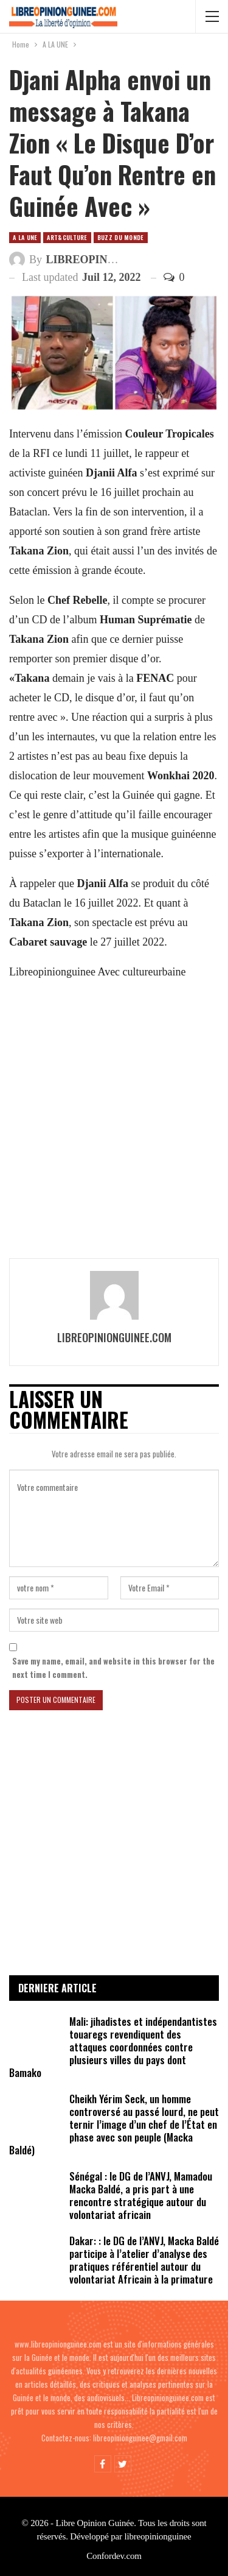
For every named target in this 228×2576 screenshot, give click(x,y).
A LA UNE (25, 237)
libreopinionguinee (157, 2536)
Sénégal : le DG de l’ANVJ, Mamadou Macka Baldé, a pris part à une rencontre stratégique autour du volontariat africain (140, 2195)
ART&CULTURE (67, 237)
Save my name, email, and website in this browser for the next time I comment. (113, 1667)
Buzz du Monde (120, 237)
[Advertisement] (114, 1118)
